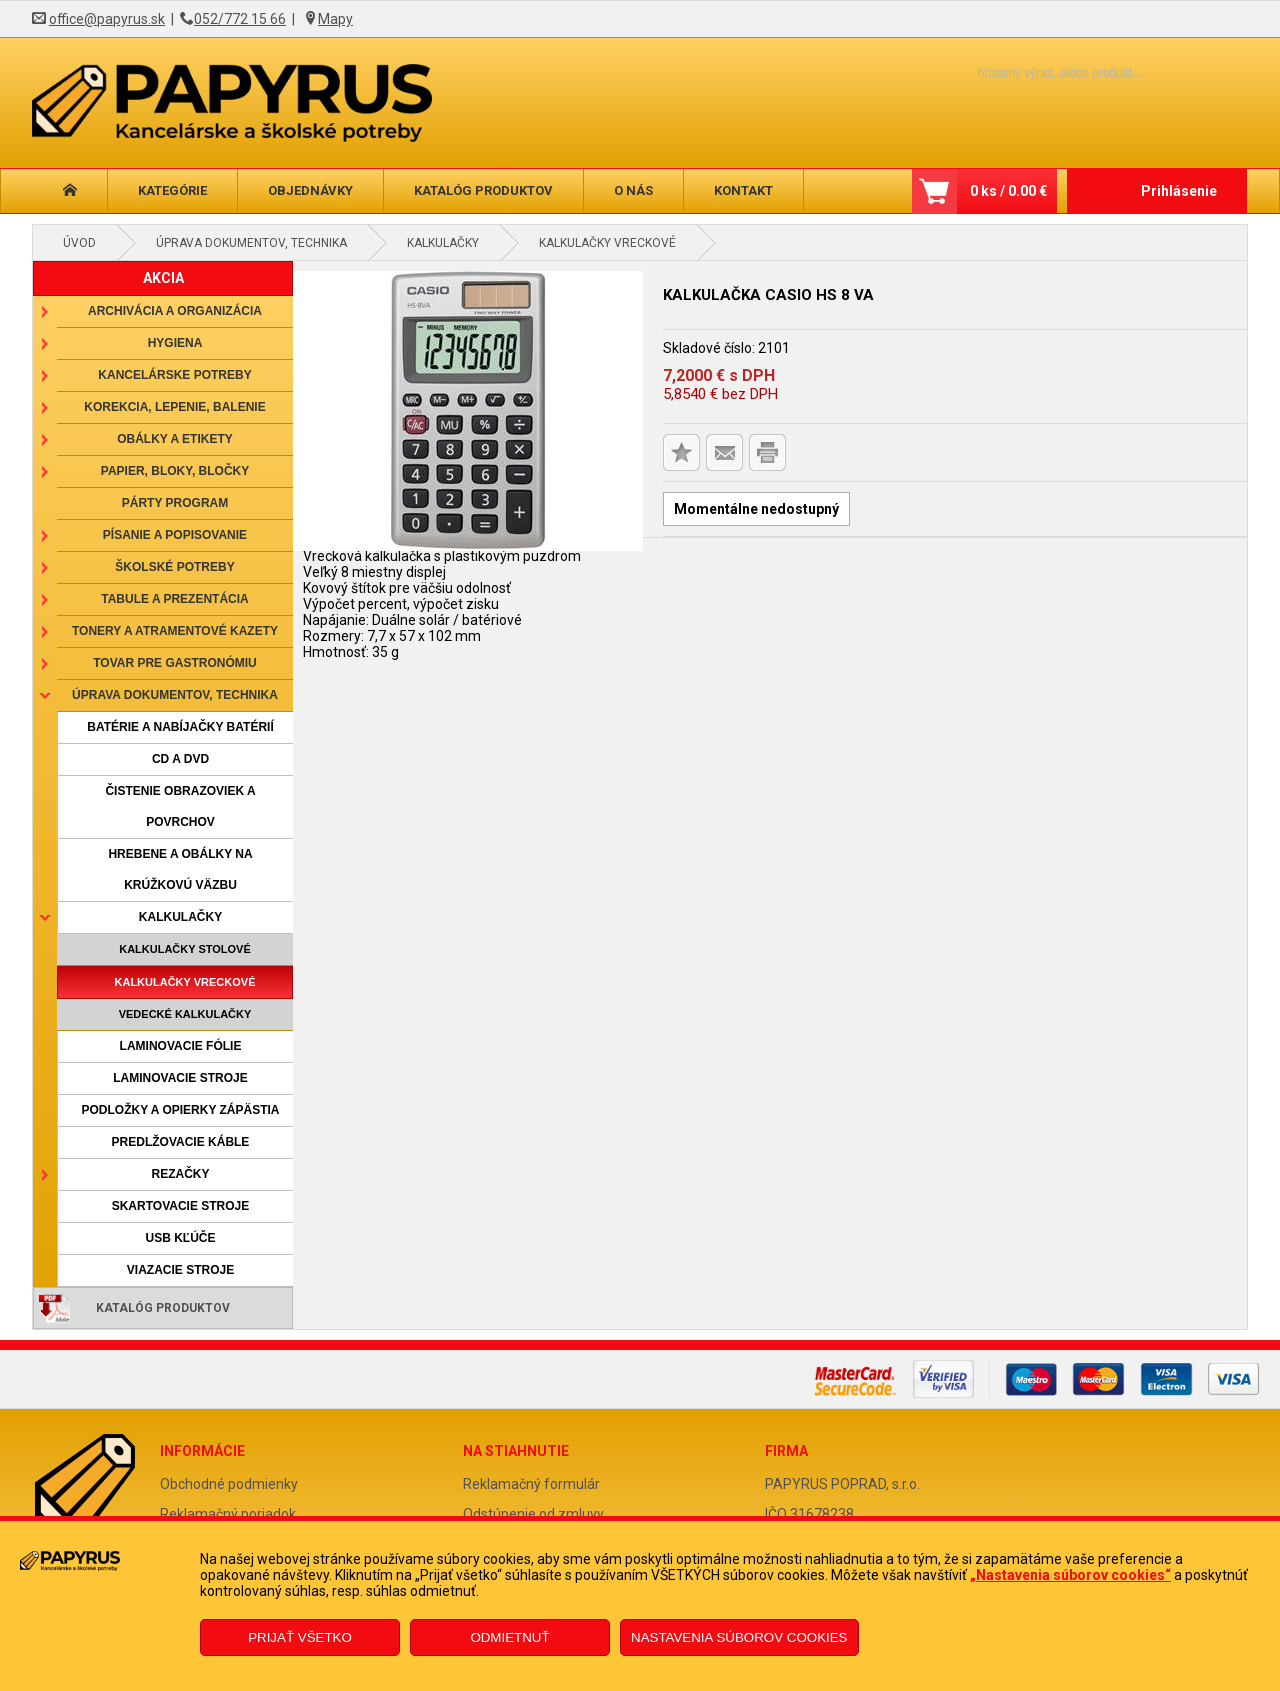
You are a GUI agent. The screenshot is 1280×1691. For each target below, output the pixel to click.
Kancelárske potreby (174, 375)
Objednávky (310, 190)
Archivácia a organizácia (175, 311)
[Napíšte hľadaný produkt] (1025, 72)
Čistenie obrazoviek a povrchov (180, 806)
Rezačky (180, 1174)
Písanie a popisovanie (175, 535)
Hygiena (175, 343)
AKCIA (163, 278)
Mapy (335, 19)
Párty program (175, 503)
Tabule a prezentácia (175, 599)
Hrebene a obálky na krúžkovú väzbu (180, 869)
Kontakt (743, 190)
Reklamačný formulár (531, 1484)
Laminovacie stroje (180, 1078)
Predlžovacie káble (181, 1142)
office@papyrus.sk (107, 19)
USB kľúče (180, 1238)
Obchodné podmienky (229, 1484)
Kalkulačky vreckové (607, 243)
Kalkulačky (443, 243)
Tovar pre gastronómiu (175, 663)
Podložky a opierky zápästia (180, 1110)
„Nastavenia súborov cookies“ (1070, 1575)
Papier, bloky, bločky (175, 471)
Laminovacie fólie (181, 1046)
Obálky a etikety (175, 439)
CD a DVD (180, 759)
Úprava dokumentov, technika (251, 243)
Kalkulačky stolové (185, 949)
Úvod (79, 243)
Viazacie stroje (180, 1270)
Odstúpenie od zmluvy (533, 1514)
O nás (633, 190)
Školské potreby (174, 567)
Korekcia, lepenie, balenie (174, 407)
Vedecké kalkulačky (185, 1014)
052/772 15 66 (240, 19)
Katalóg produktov (483, 190)
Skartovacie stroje (181, 1206)
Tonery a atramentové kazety (175, 631)
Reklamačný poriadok (228, 1514)
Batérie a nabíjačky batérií (180, 727)
